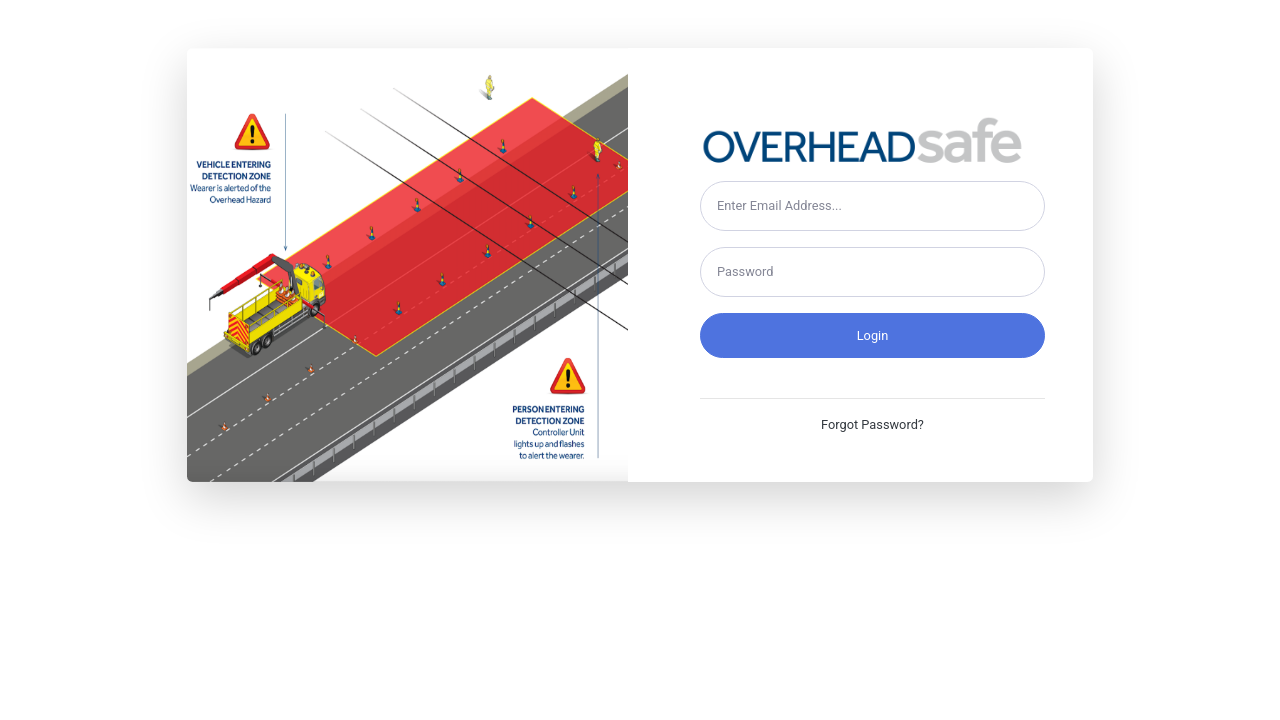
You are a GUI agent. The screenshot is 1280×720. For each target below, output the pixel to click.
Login (873, 335)
